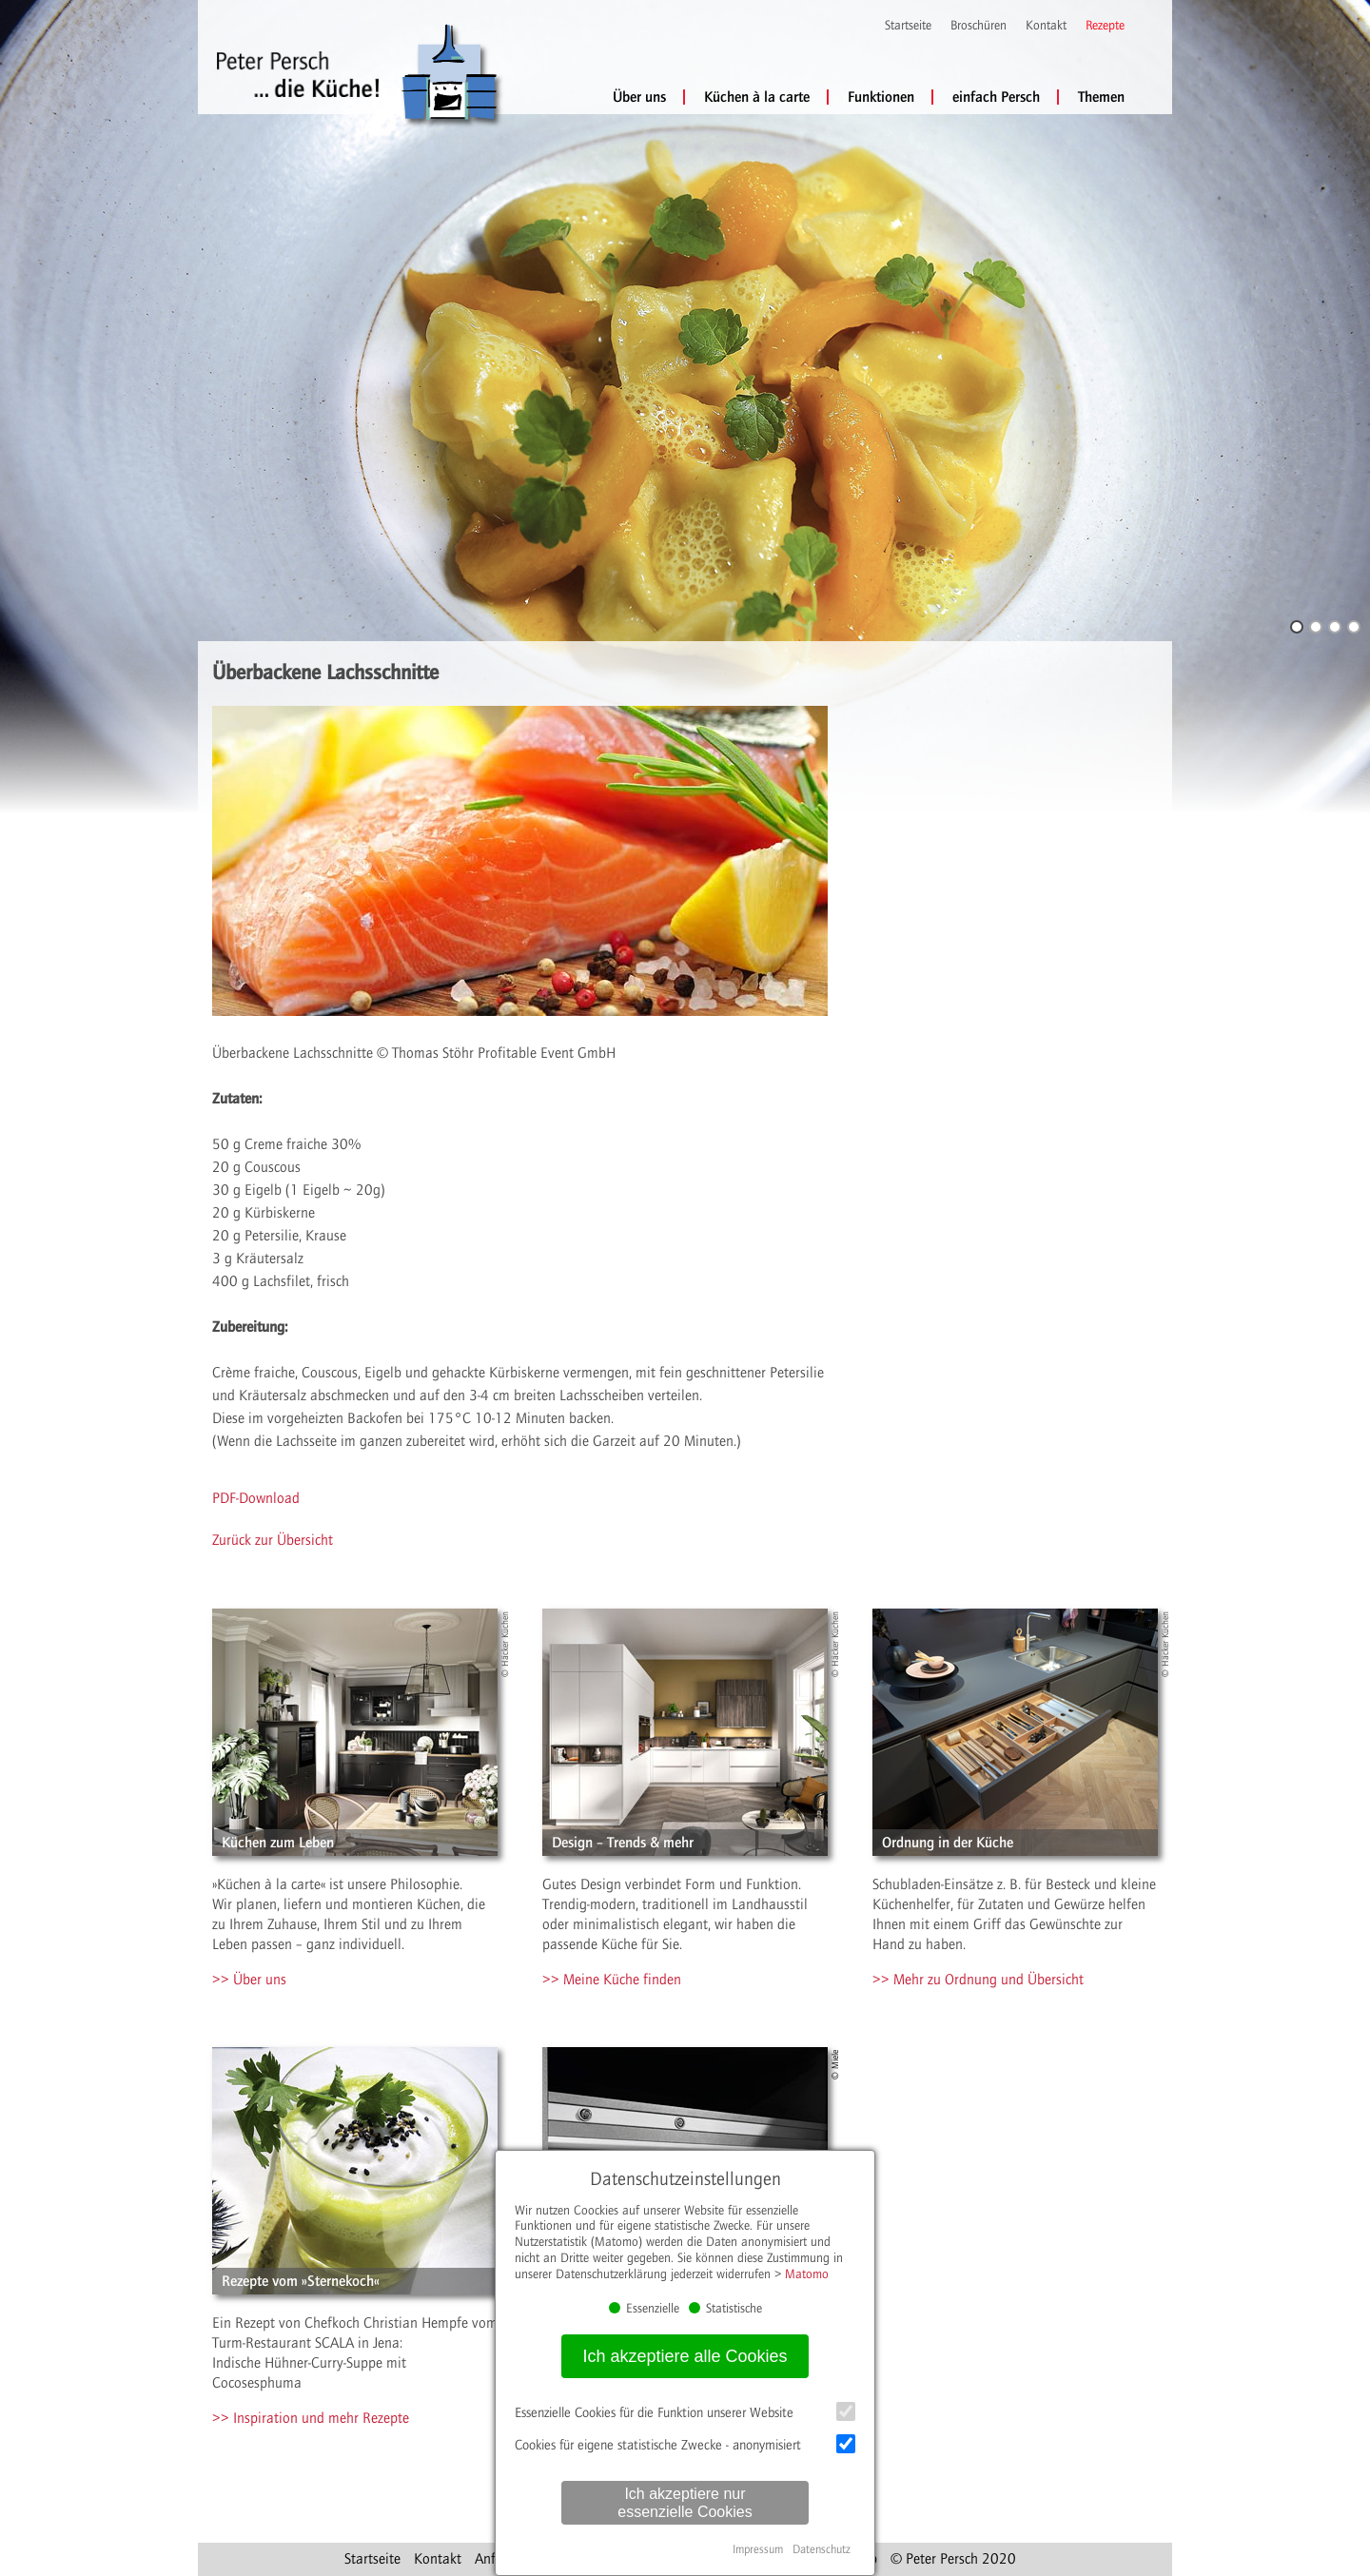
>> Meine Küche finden (611, 1979)
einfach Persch (996, 97)
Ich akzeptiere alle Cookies (684, 2356)
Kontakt (1046, 25)
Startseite (908, 25)
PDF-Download (256, 1498)
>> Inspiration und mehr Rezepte (310, 2418)
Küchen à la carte (757, 97)
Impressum (758, 2549)
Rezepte (1105, 25)
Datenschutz (822, 2549)
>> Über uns (249, 1979)
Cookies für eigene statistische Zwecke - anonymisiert (685, 2443)
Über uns (639, 97)
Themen (1101, 97)
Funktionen (881, 97)
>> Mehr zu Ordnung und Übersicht (978, 1979)
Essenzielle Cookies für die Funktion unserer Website (685, 2411)
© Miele (835, 2064)
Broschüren (978, 25)
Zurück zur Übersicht (272, 1540)
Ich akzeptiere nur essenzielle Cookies (684, 2503)
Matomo (807, 2274)
